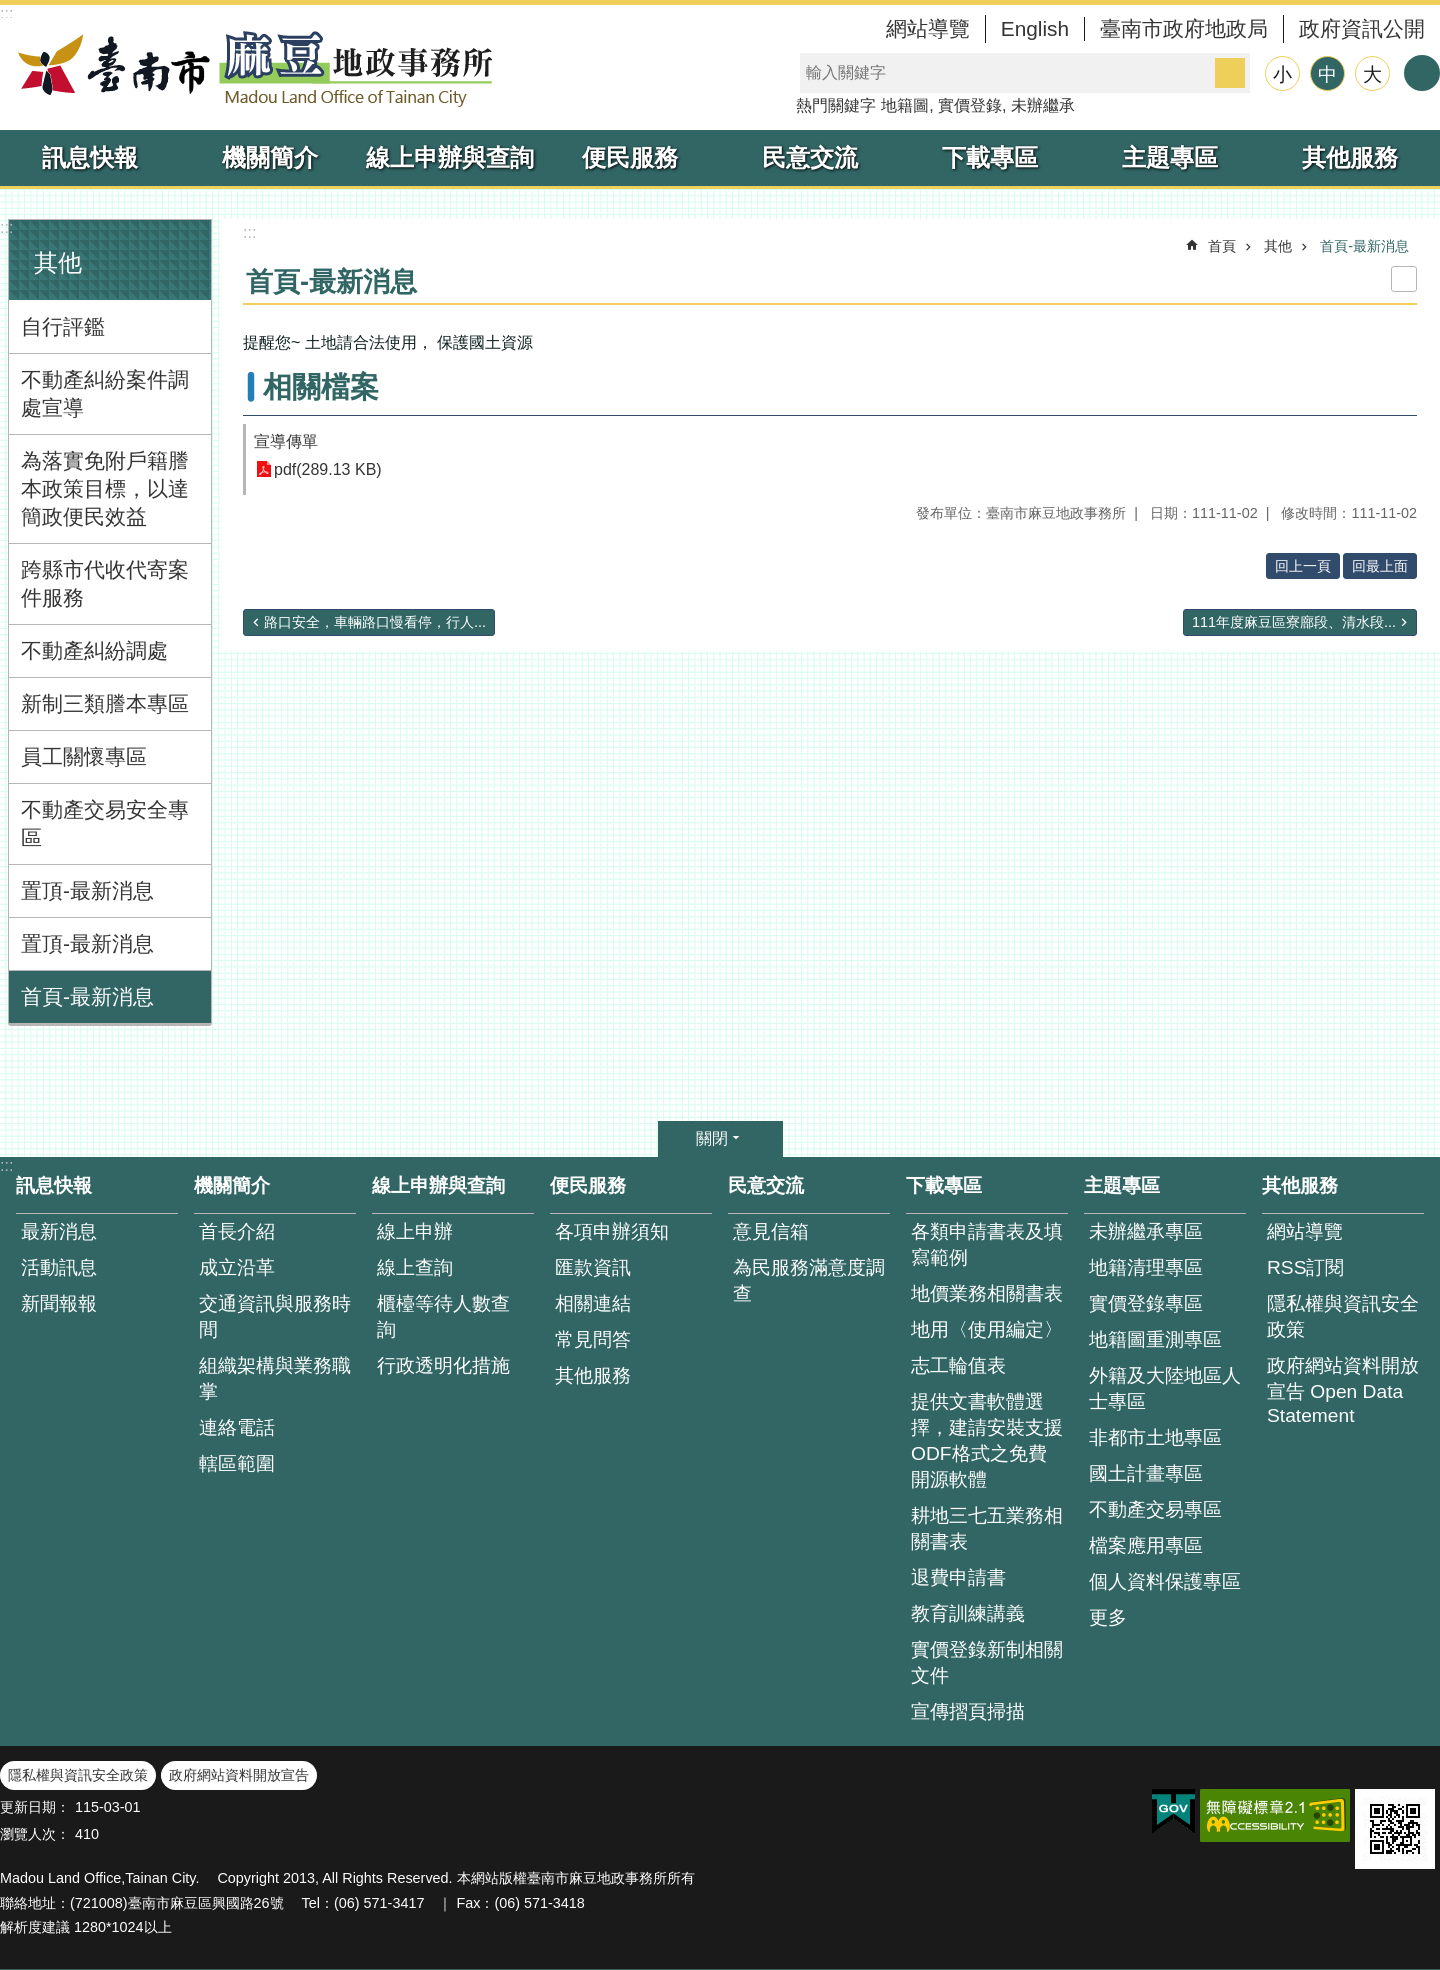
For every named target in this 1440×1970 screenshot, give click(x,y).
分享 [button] (1422, 73)
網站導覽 (928, 28)
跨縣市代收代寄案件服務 (105, 583)
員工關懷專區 (84, 756)
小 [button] (1282, 74)
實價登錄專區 (1146, 1303)
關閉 (712, 1138)
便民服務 (630, 157)
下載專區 (990, 157)
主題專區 (1170, 157)
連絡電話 (237, 1427)
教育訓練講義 (968, 1613)
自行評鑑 (63, 326)
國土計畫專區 (1146, 1473)
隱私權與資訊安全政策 (1343, 1316)
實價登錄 (970, 105)
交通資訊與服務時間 (275, 1316)
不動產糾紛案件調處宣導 (105, 393)
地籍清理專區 (1146, 1267)
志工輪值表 (958, 1365)
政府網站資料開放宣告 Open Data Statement (1343, 1390)
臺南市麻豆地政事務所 (250, 68)
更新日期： (35, 1807)
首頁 (1222, 246)
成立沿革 (237, 1267)
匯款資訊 (593, 1267)
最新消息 (59, 1231)
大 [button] (1372, 74)
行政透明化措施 (443, 1365)
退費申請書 (958, 1577)
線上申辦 (415, 1231)
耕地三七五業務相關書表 (987, 1528)
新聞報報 (59, 1303)
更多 (1108, 1617)
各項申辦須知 (612, 1231)
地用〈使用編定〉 (987, 1329)
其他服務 (1350, 157)
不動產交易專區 (1155, 1509)
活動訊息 (59, 1267)
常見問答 (593, 1339)
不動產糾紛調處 (94, 650)
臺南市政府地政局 (1184, 28)
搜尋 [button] (1230, 73)
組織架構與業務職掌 (275, 1378)
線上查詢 (415, 1267)
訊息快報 (90, 157)
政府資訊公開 (1362, 28)
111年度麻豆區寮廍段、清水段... (1294, 622)
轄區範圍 (237, 1463)
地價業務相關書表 (987, 1293)
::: (6, 13)
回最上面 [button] (1380, 566)
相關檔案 (321, 387)
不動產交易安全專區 (105, 823)
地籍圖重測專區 (1155, 1339)
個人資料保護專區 (1165, 1581)
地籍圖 (905, 105)
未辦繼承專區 (1146, 1231)
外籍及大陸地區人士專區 (1165, 1388)
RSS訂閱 (1305, 1267)
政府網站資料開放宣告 (239, 1775)
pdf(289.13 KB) (328, 469)
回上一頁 (1303, 566)
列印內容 (1404, 279)
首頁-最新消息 (87, 996)
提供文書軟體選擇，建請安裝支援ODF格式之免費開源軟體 (987, 1440)
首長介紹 (237, 1231)
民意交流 (810, 157)
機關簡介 (270, 157)
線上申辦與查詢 (450, 157)
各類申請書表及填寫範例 (987, 1244)
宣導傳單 (286, 441)
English (1035, 28)
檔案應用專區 (1146, 1545)
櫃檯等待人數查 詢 (443, 1316)
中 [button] (1327, 74)
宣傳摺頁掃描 (968, 1711)
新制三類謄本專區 (105, 703)
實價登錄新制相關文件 (987, 1662)
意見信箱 (771, 1231)
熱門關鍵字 (836, 105)
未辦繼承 (1043, 105)
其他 (58, 262)
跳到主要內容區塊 (10, 10)
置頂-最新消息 (87, 890)
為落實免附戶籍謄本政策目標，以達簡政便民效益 (105, 488)
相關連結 (593, 1303)
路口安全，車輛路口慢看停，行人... (375, 622)
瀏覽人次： (35, 1834)
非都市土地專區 (1155, 1437)
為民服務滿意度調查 (809, 1280)
